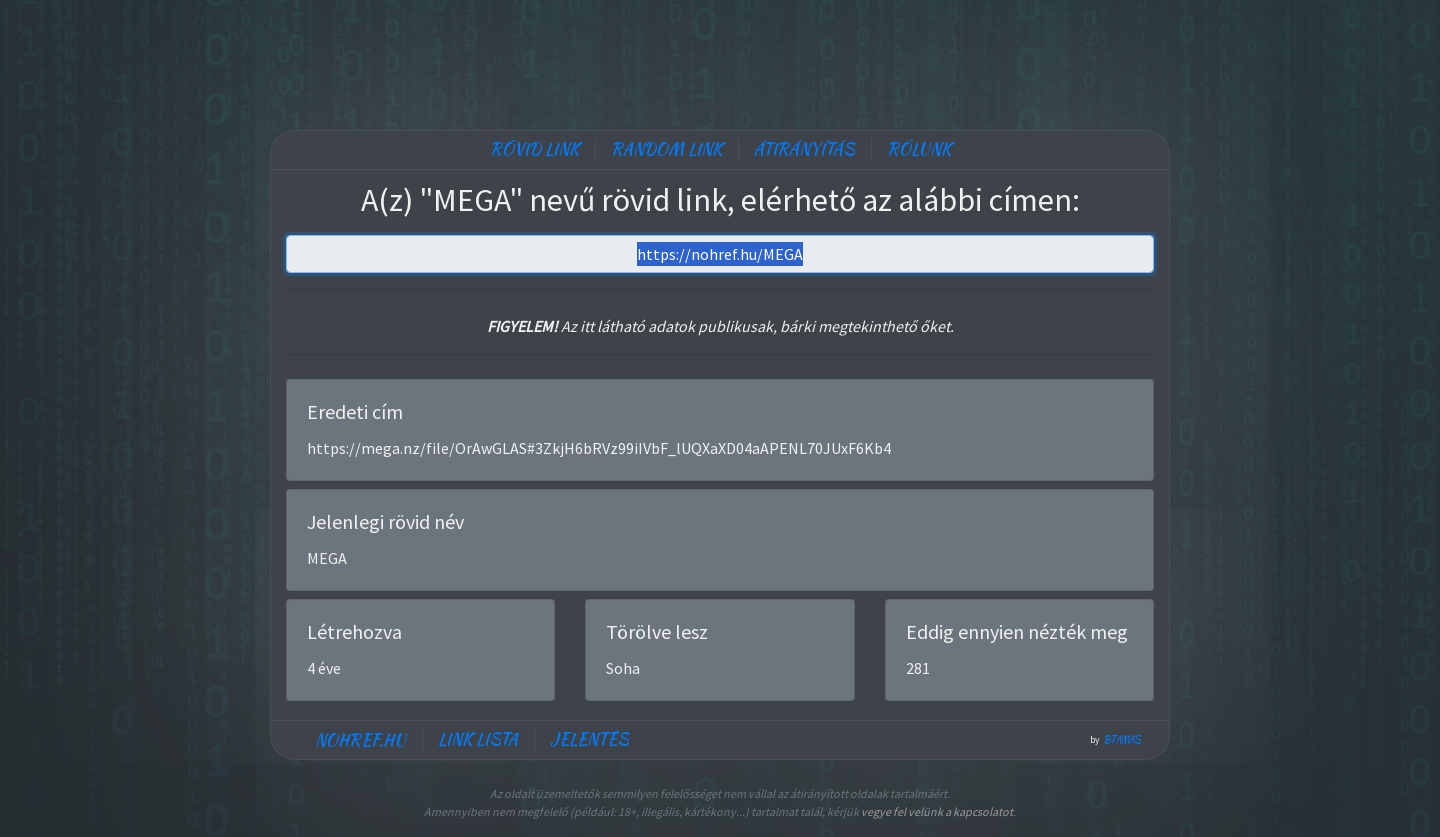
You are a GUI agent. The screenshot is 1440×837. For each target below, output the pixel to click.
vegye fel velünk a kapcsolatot (937, 811)
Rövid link (534, 149)
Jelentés (589, 739)
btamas (1122, 740)
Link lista (478, 739)
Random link (666, 149)
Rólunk (919, 149)
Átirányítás (804, 149)
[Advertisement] (720, 60)
